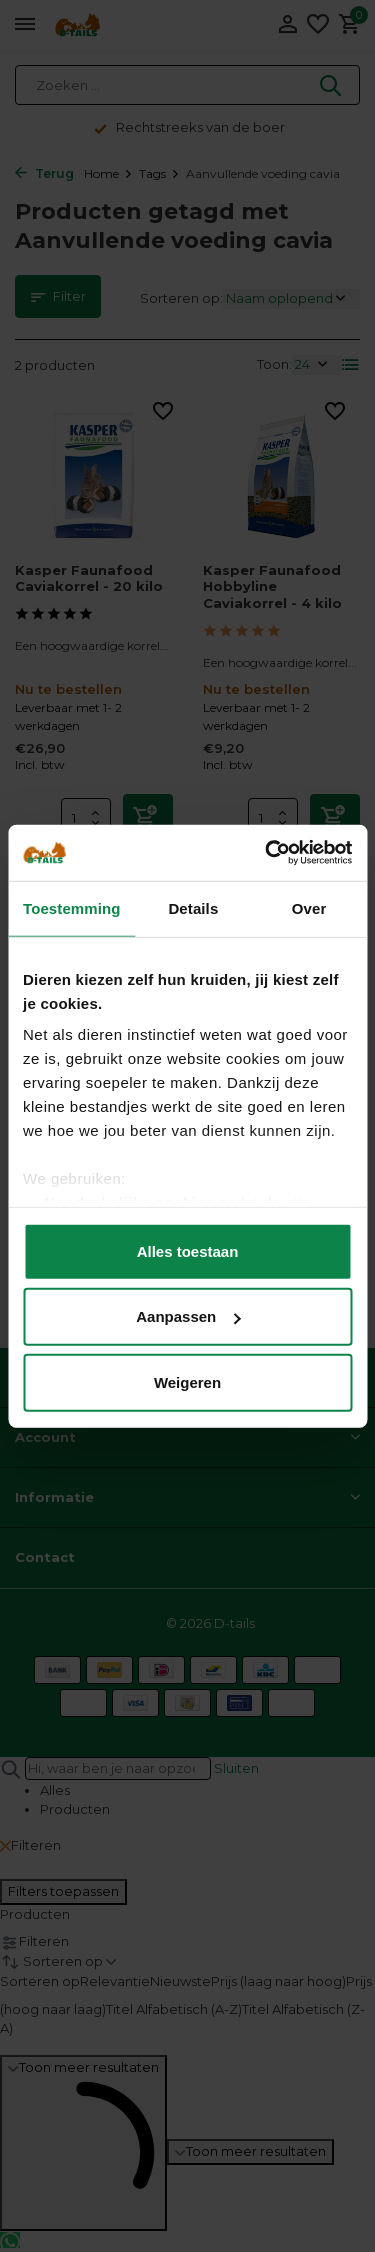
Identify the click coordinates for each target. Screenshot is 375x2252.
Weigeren (187, 1381)
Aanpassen (188, 1316)
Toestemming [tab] (72, 907)
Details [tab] (193, 907)
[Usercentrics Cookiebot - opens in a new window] (267, 853)
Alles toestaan (188, 1250)
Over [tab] (309, 907)
